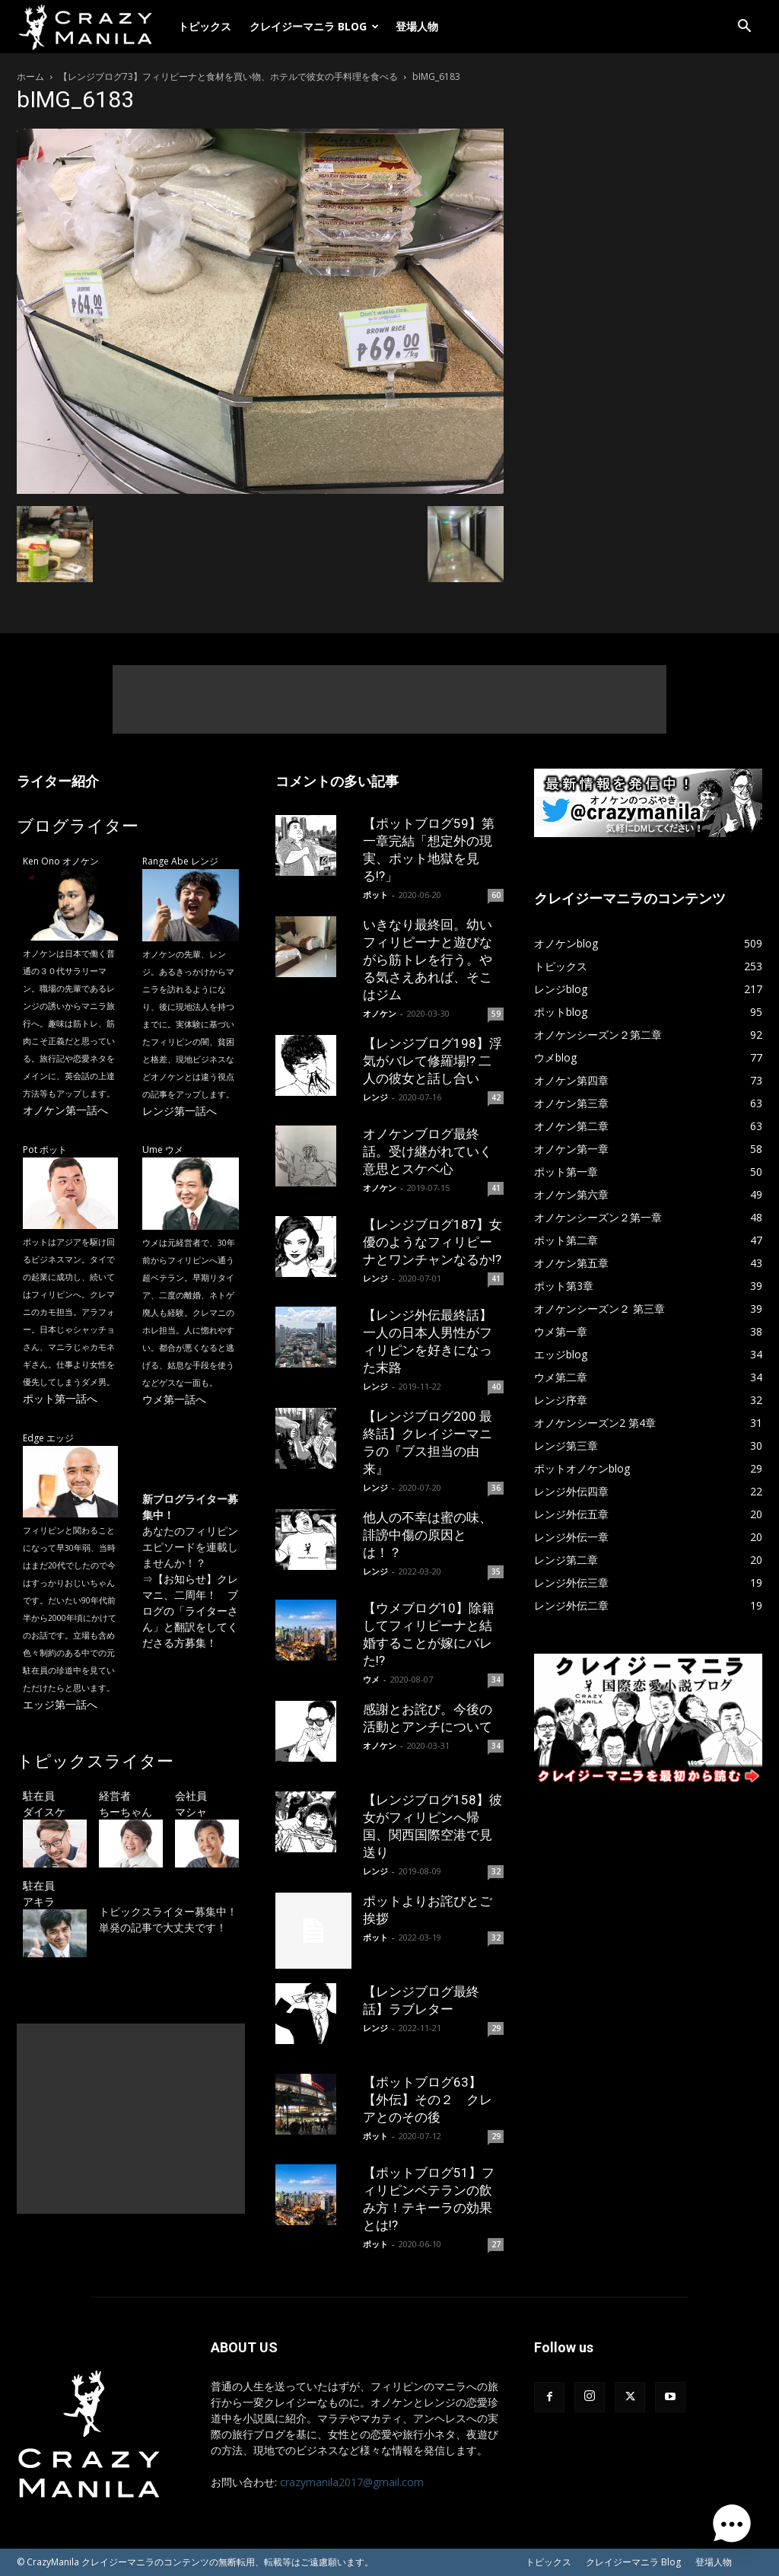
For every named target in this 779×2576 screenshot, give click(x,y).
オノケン (379, 1013)
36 (496, 1487)
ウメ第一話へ (174, 1399)
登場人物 (417, 26)
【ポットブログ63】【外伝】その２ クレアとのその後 (427, 2099)
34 (496, 1679)
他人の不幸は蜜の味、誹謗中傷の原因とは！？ (427, 1535)
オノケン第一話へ (65, 1110)
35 (496, 1571)
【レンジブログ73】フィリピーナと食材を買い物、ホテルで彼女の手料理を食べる (228, 76)
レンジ (375, 1097)
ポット (375, 894)
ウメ (371, 1679)
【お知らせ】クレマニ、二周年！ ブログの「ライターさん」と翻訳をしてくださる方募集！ (190, 1610)
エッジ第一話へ (60, 1704)
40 (496, 1386)
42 (496, 1097)
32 (496, 1871)
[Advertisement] (389, 699)
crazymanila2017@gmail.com (352, 2482)
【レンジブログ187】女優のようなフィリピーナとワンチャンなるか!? (432, 1242)
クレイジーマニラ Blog (314, 26)
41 (496, 1188)
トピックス (204, 26)
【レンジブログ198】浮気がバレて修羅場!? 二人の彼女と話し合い (432, 1061)
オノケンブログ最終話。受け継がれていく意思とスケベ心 (427, 1151)
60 (496, 895)
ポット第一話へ (60, 1398)
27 (496, 2244)
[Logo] (93, 26)
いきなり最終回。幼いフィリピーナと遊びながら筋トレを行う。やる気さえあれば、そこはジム (427, 959)
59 (496, 1013)
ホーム (30, 76)
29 (496, 2028)
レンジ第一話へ (179, 1110)
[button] (744, 28)
